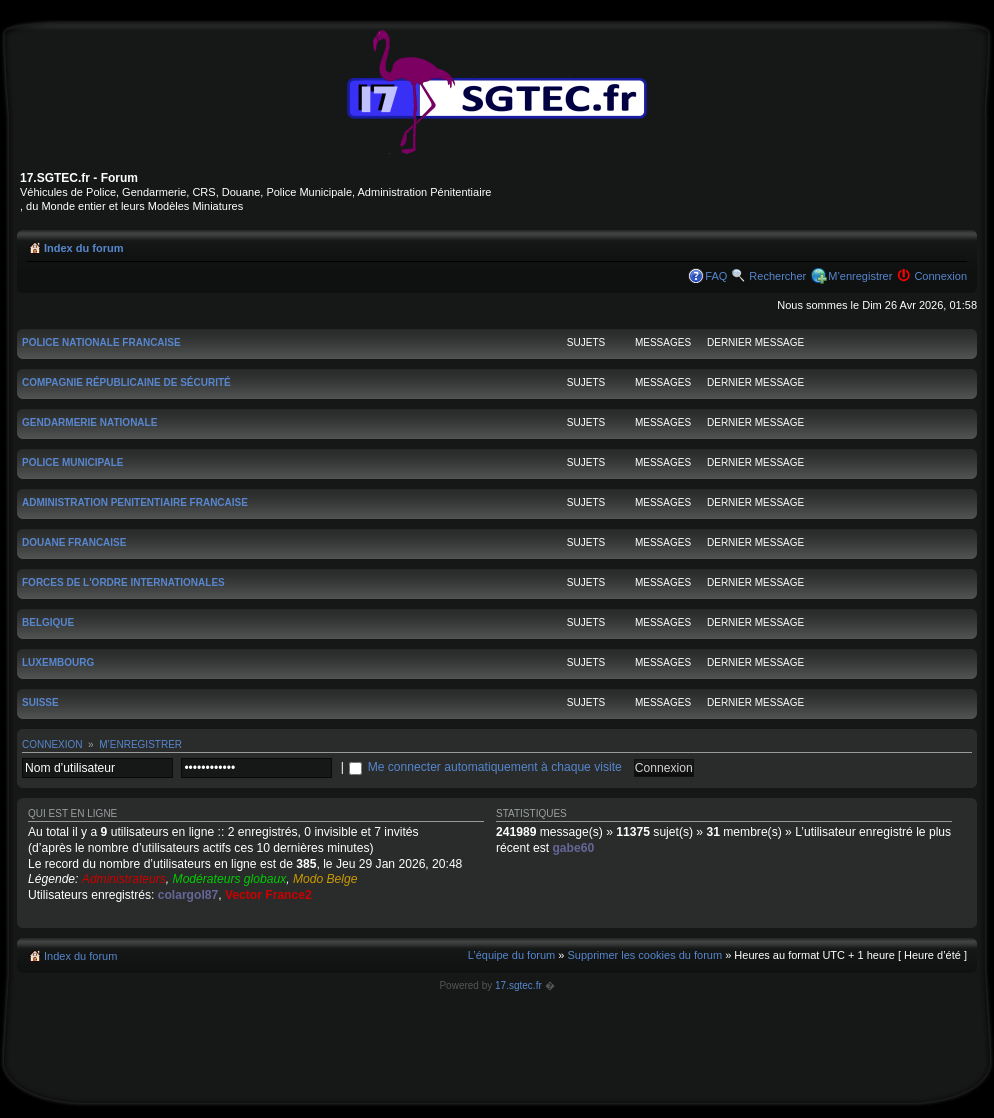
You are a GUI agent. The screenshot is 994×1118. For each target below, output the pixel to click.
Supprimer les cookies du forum (644, 955)
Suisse (40, 702)
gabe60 (573, 848)
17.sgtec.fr (518, 985)
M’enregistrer (860, 276)
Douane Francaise (74, 542)
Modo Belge (325, 879)
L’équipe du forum (511, 955)
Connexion (940, 276)
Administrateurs (124, 879)
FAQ (716, 276)
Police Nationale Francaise (101, 342)
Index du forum (83, 248)
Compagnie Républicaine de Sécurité (126, 382)
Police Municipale (72, 462)
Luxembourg (58, 662)
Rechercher (777, 276)
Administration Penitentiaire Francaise (135, 502)
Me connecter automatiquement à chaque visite (495, 767)
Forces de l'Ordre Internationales (123, 582)
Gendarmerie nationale (89, 422)
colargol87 (188, 895)
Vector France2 (268, 895)
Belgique (48, 622)
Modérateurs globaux (230, 879)
